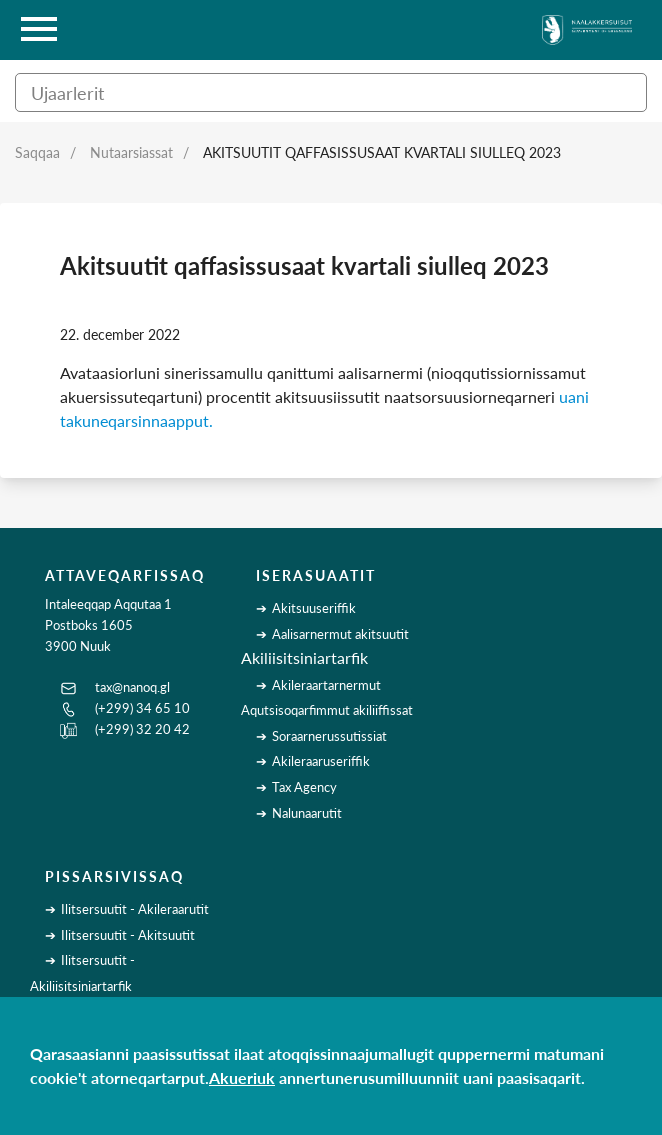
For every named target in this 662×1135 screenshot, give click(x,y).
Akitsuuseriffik (314, 608)
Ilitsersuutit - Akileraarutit (135, 909)
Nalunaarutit (307, 813)
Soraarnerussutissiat (329, 736)
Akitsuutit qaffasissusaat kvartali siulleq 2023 (382, 152)
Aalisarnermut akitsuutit (340, 634)
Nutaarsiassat (131, 152)
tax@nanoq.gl (132, 687)
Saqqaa (37, 152)
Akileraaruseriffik (321, 761)
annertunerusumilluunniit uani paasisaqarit (430, 1077)
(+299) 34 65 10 (142, 708)
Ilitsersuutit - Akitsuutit (128, 935)
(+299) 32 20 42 (142, 729)
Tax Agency (304, 787)
